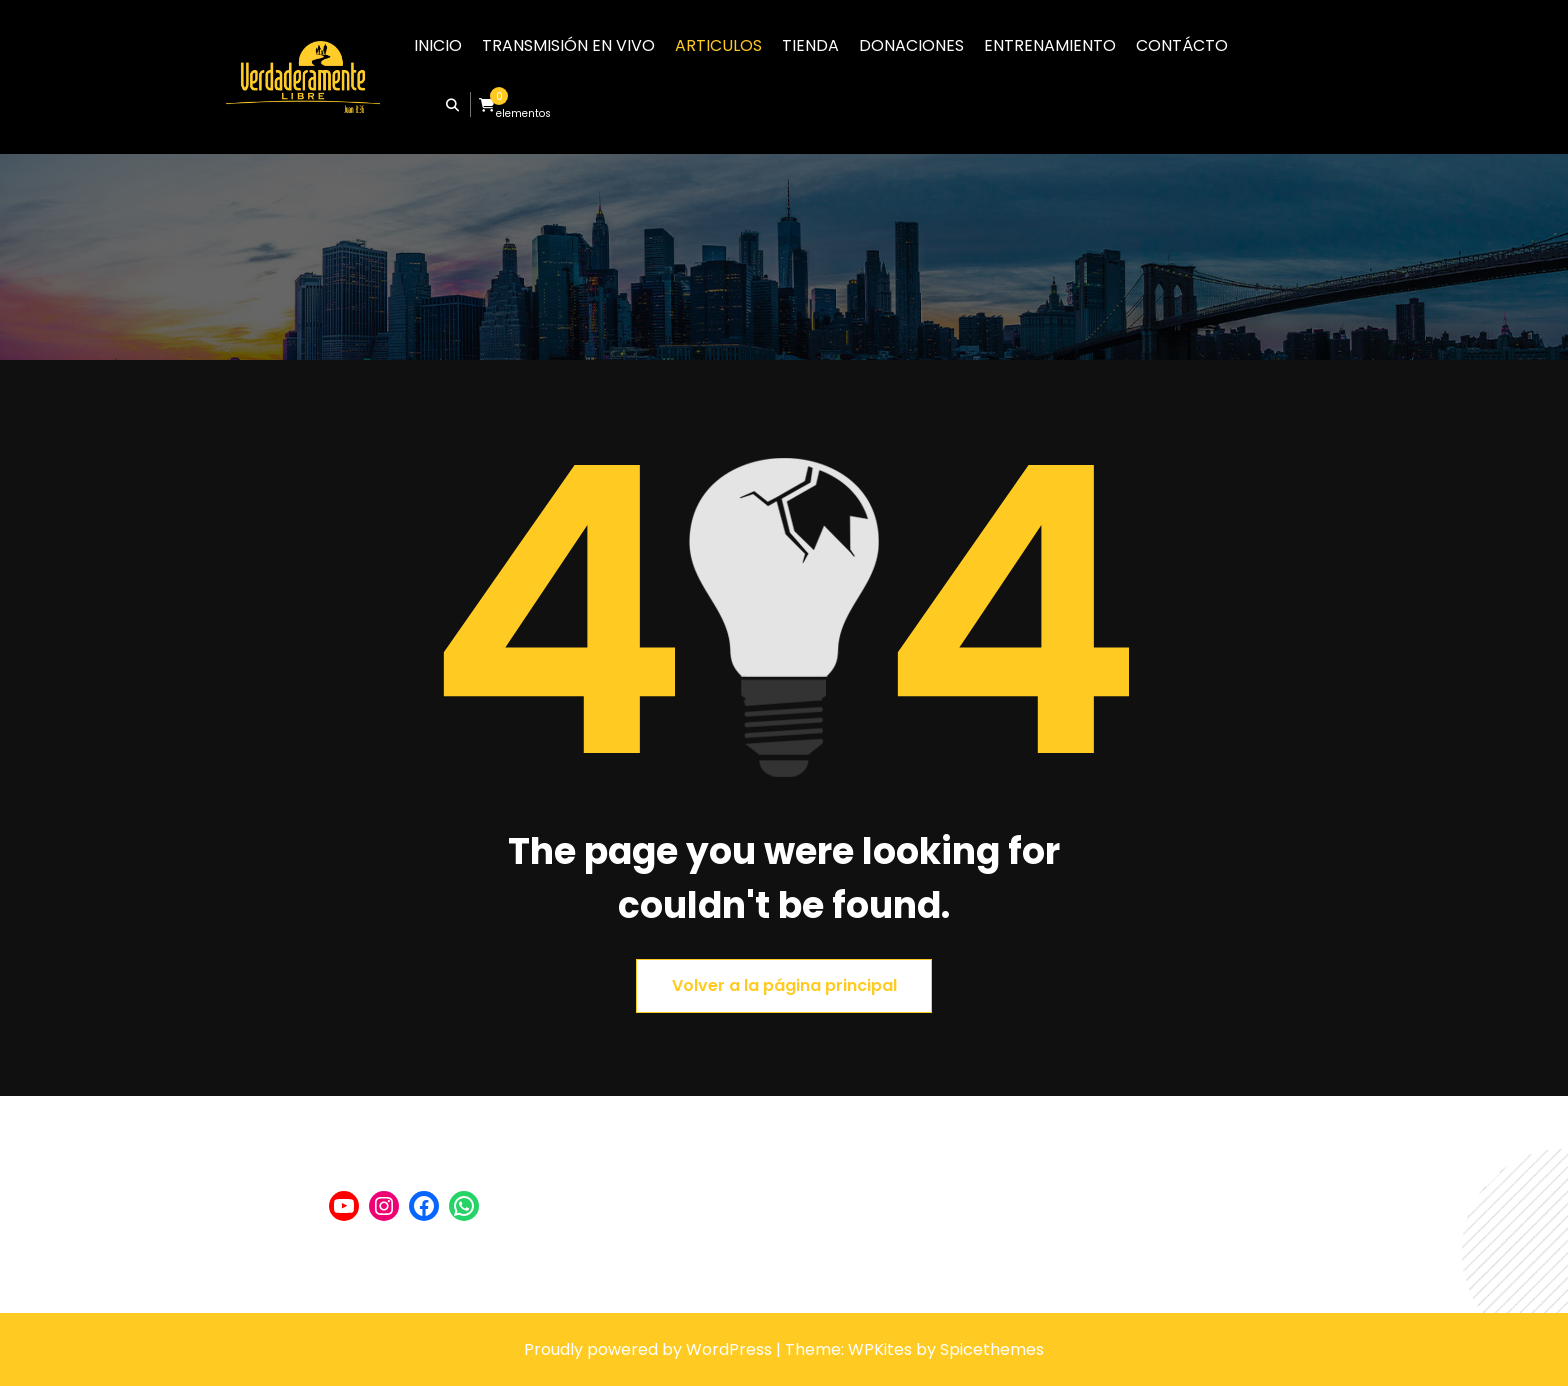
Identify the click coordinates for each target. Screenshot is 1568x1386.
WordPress (729, 1349)
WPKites (882, 1349)
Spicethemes (992, 1349)
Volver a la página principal (784, 985)
